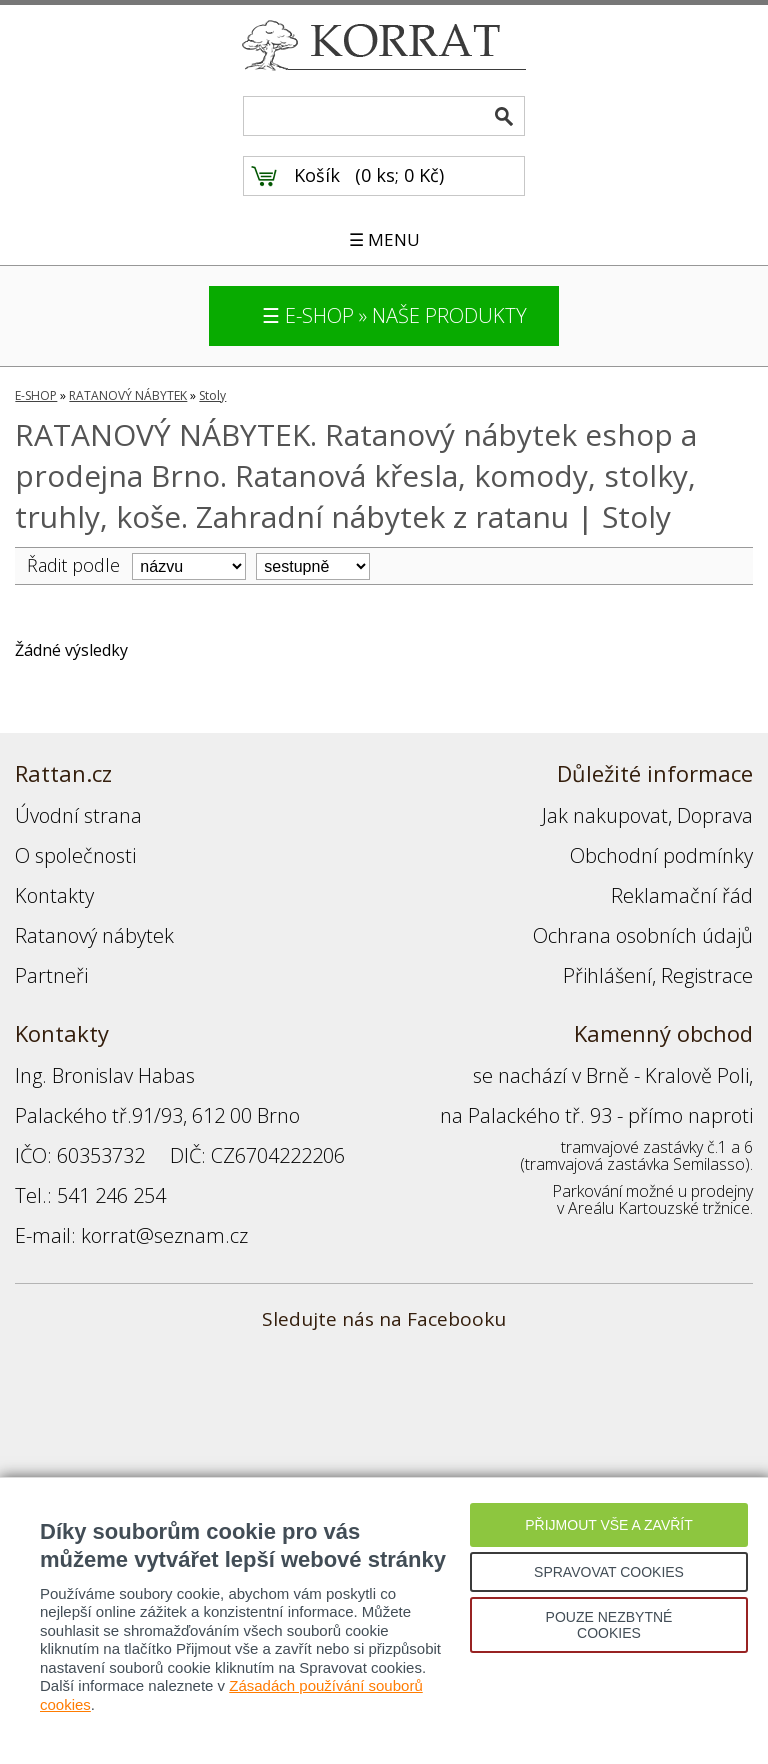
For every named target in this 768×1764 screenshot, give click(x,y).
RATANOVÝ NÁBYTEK (128, 395)
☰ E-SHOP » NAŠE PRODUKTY (394, 315)
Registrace (707, 975)
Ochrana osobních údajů (643, 935)
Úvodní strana (78, 815)
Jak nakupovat (605, 815)
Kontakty (54, 895)
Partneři (51, 975)
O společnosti (75, 855)
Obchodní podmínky (661, 855)
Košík (317, 175)
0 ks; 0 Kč (400, 175)
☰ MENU (384, 239)
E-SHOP (36, 395)
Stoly (212, 395)
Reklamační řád (682, 895)
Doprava (715, 815)
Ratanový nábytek (94, 935)
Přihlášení (607, 975)
